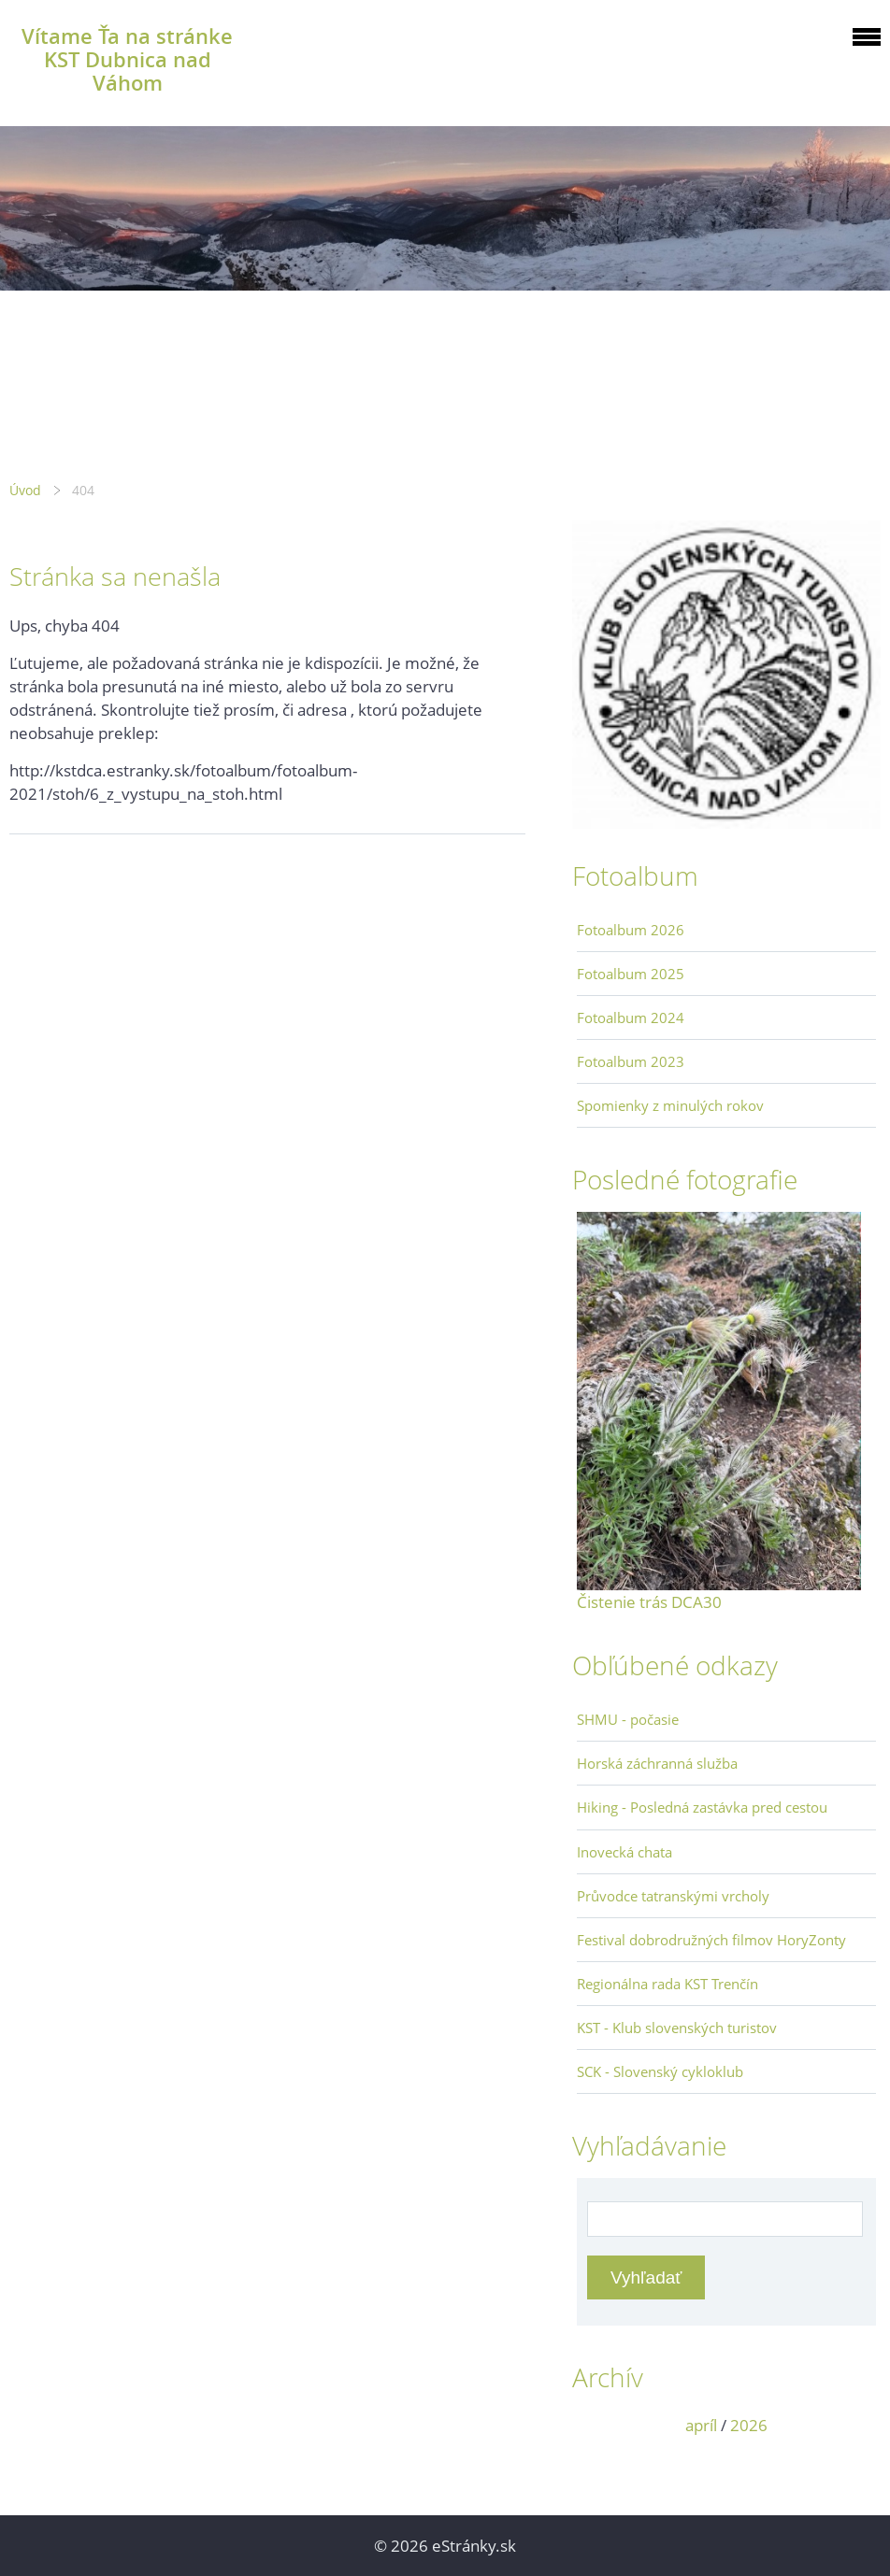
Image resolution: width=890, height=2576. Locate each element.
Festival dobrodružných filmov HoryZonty (711, 1939)
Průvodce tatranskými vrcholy (673, 1895)
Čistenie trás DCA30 (649, 1602)
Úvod (25, 490)
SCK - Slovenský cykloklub (660, 2071)
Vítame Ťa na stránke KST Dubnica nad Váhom (127, 59)
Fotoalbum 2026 (630, 929)
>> (855, 2425)
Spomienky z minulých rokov (670, 1105)
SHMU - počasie (628, 1719)
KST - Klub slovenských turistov (677, 2027)
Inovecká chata (624, 1852)
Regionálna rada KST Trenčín (667, 1983)
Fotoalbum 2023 (630, 1061)
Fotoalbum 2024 (630, 1017)
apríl (701, 2425)
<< (597, 2425)
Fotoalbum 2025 (630, 973)
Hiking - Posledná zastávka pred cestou (702, 1807)
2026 (749, 2425)
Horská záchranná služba (657, 1763)
